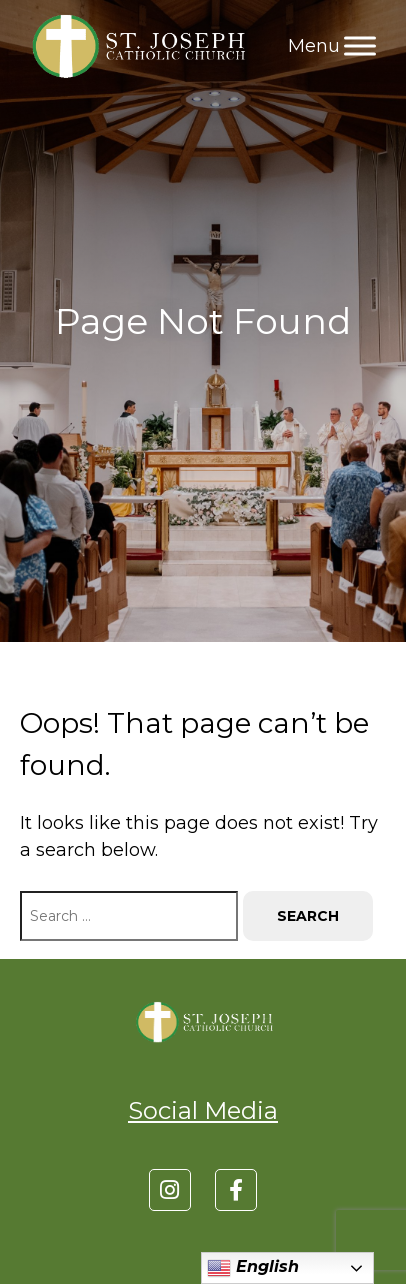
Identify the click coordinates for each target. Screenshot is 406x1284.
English (253, 1268)
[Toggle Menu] (360, 45)
